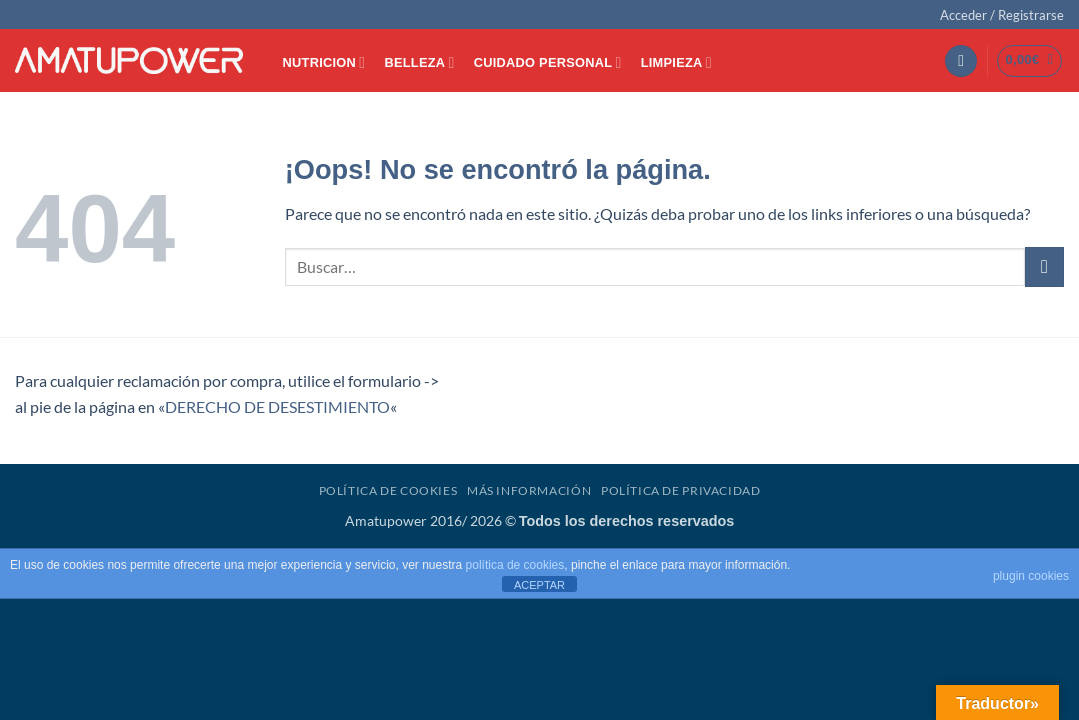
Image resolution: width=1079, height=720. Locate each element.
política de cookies (515, 565)
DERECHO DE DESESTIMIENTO (277, 406)
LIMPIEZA (676, 62)
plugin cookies (1031, 576)
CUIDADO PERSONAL (548, 62)
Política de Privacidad (680, 490)
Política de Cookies (388, 490)
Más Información (529, 490)
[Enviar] (1044, 266)
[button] (1002, 15)
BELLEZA (419, 62)
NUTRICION (324, 62)
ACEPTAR (539, 585)
